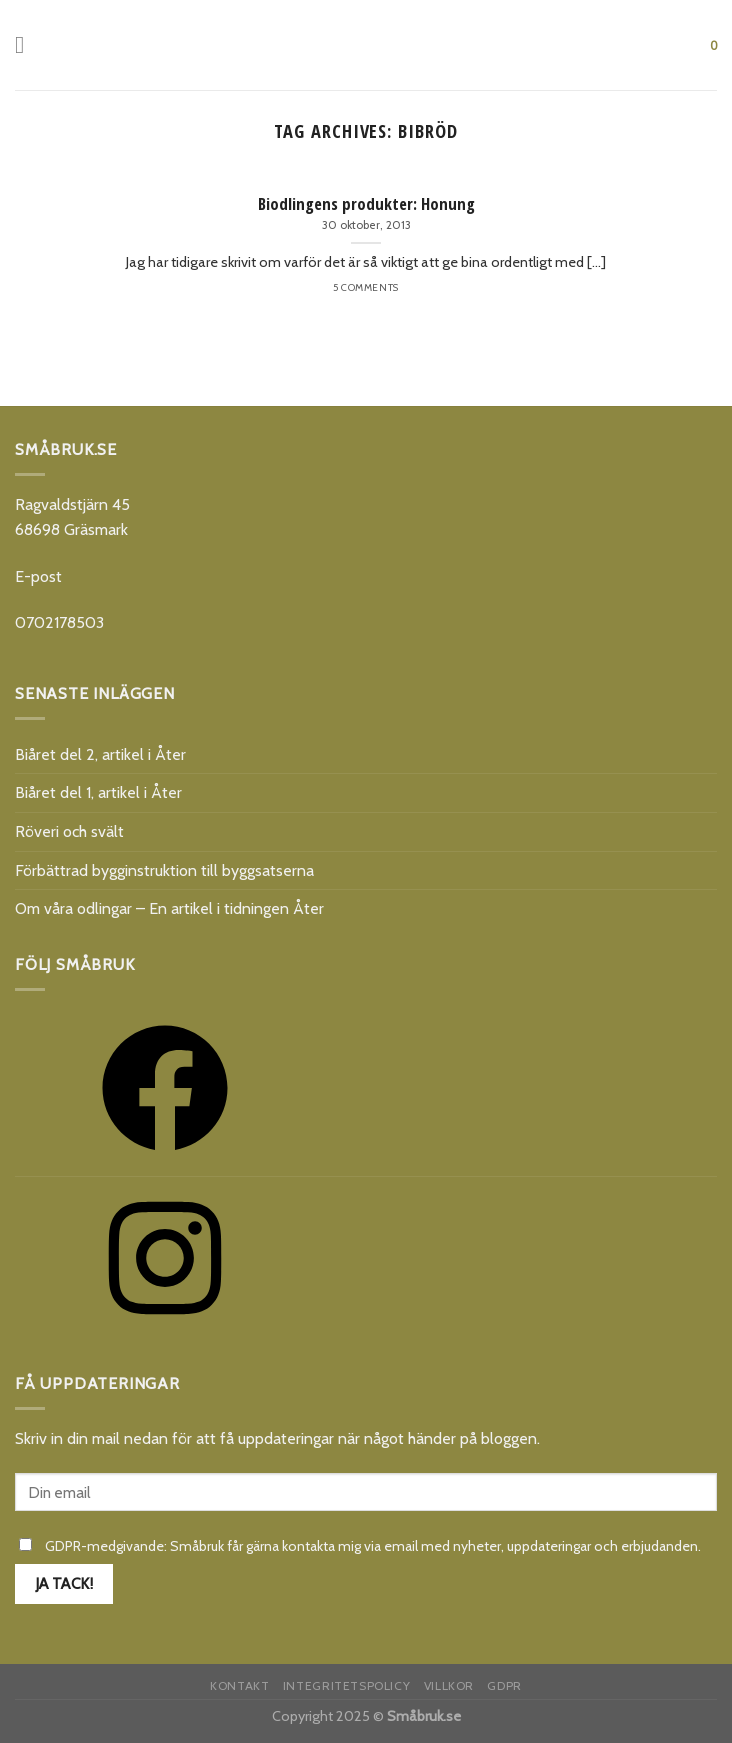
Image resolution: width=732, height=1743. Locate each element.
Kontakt (239, 1685)
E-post (38, 576)
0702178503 (59, 622)
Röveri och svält (69, 831)
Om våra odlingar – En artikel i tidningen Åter (169, 908)
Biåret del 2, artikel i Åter (100, 754)
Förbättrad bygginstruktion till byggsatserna (164, 870)
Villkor (449, 1685)
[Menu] (27, 44)
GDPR (504, 1685)
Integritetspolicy (346, 1685)
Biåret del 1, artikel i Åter (98, 792)
